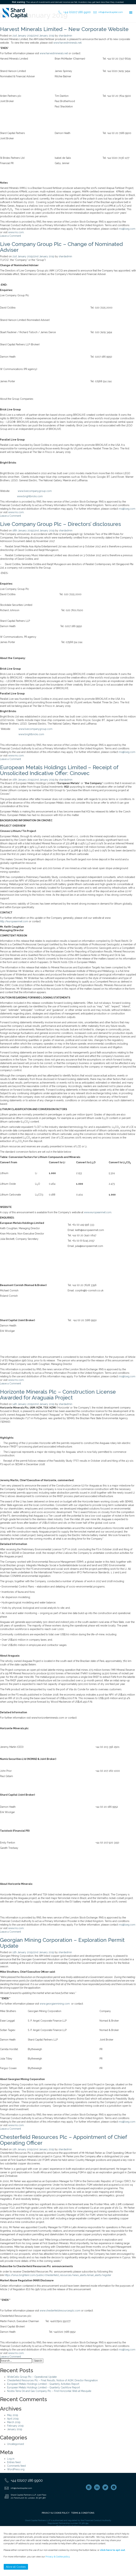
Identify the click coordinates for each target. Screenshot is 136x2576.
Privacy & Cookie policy (58, 2556)
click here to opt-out (112, 2550)
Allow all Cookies (16, 2566)
